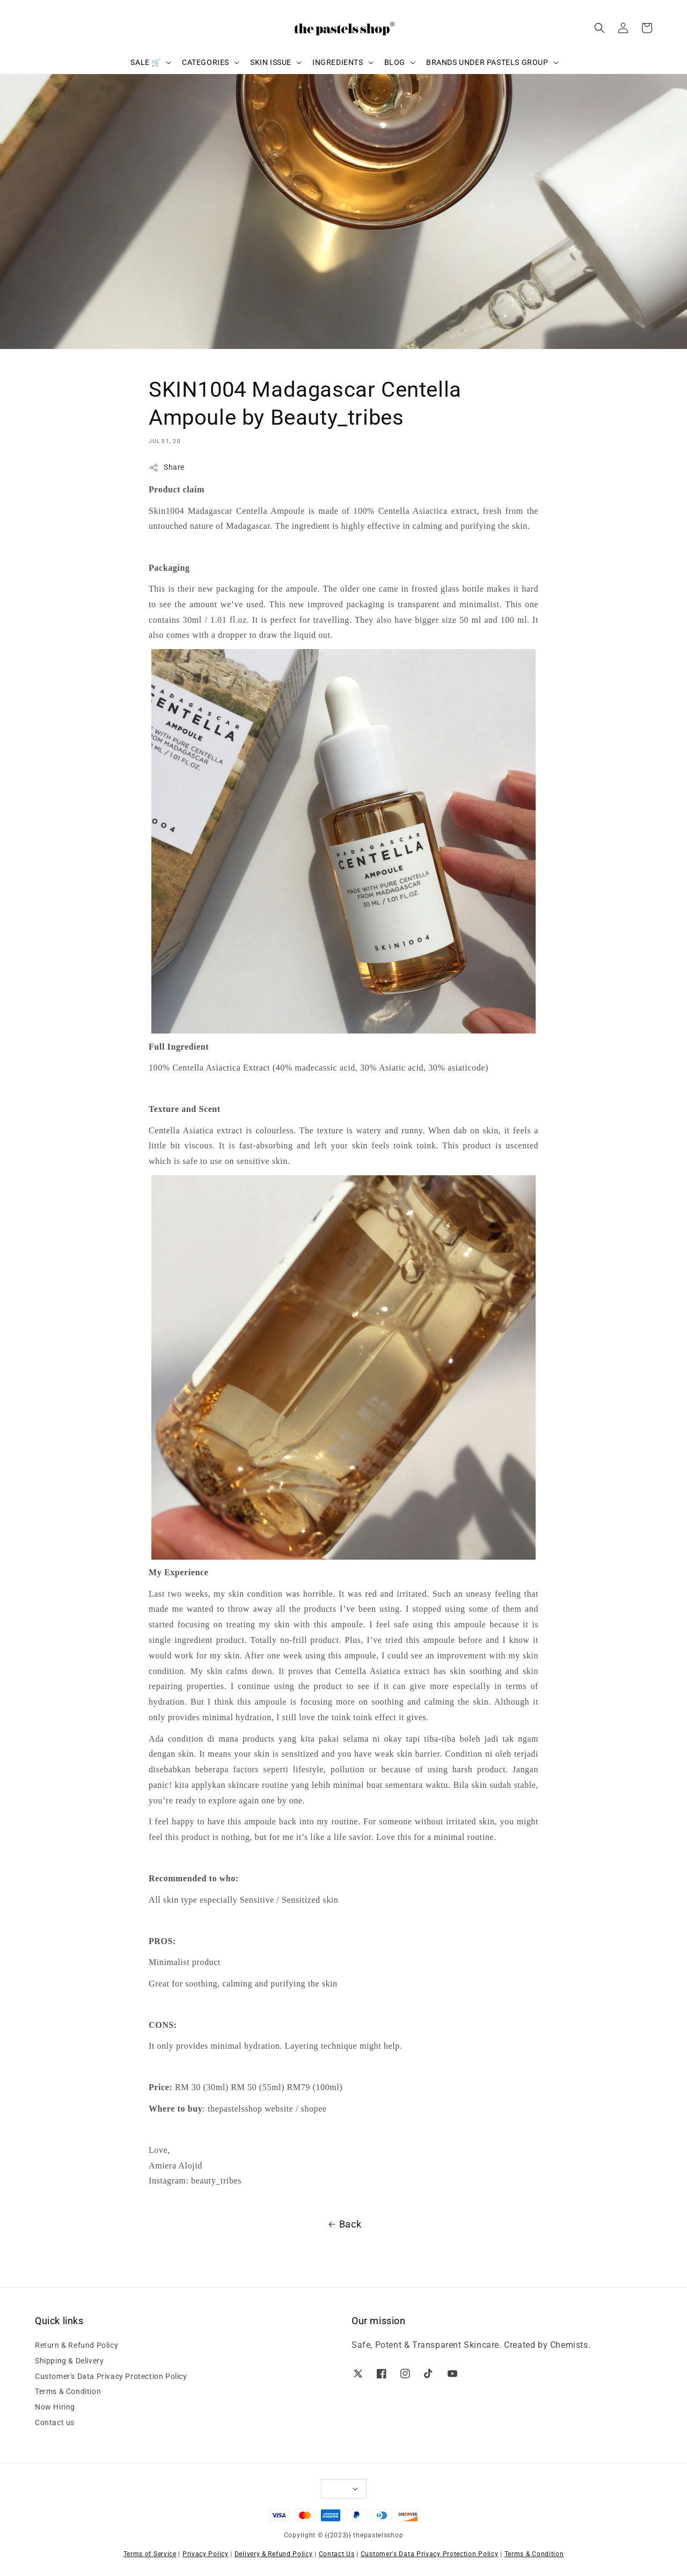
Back (343, 2224)
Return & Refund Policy (76, 2345)
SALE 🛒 (145, 62)
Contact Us (337, 2554)
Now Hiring (55, 2407)
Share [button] (167, 467)
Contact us (55, 2422)
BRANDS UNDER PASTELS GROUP (487, 62)
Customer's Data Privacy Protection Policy (111, 2376)
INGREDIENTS (337, 62)
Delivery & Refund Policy (274, 2554)
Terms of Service (150, 2554)
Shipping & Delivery (69, 2360)
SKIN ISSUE (270, 62)
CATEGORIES (205, 62)
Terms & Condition (68, 2391)
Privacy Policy (205, 2554)
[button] (599, 28)
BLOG (394, 62)
